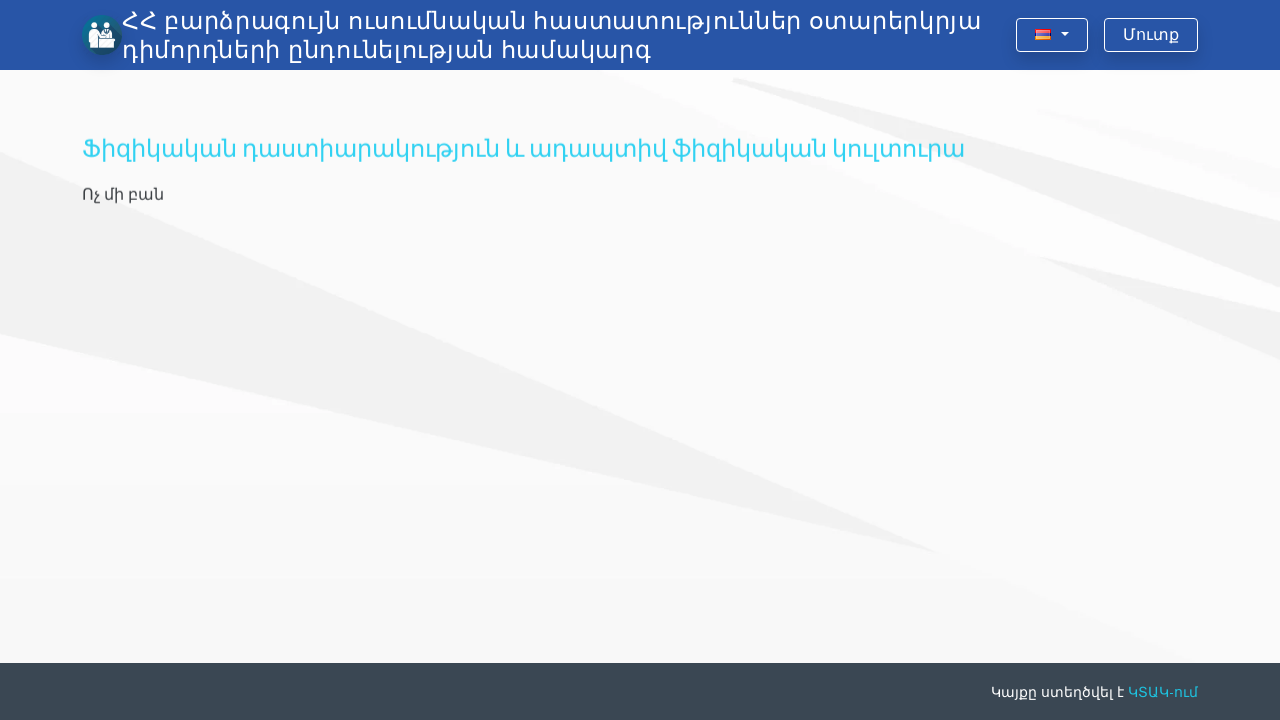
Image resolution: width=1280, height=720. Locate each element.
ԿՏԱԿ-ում (1163, 691)
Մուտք (1151, 34)
